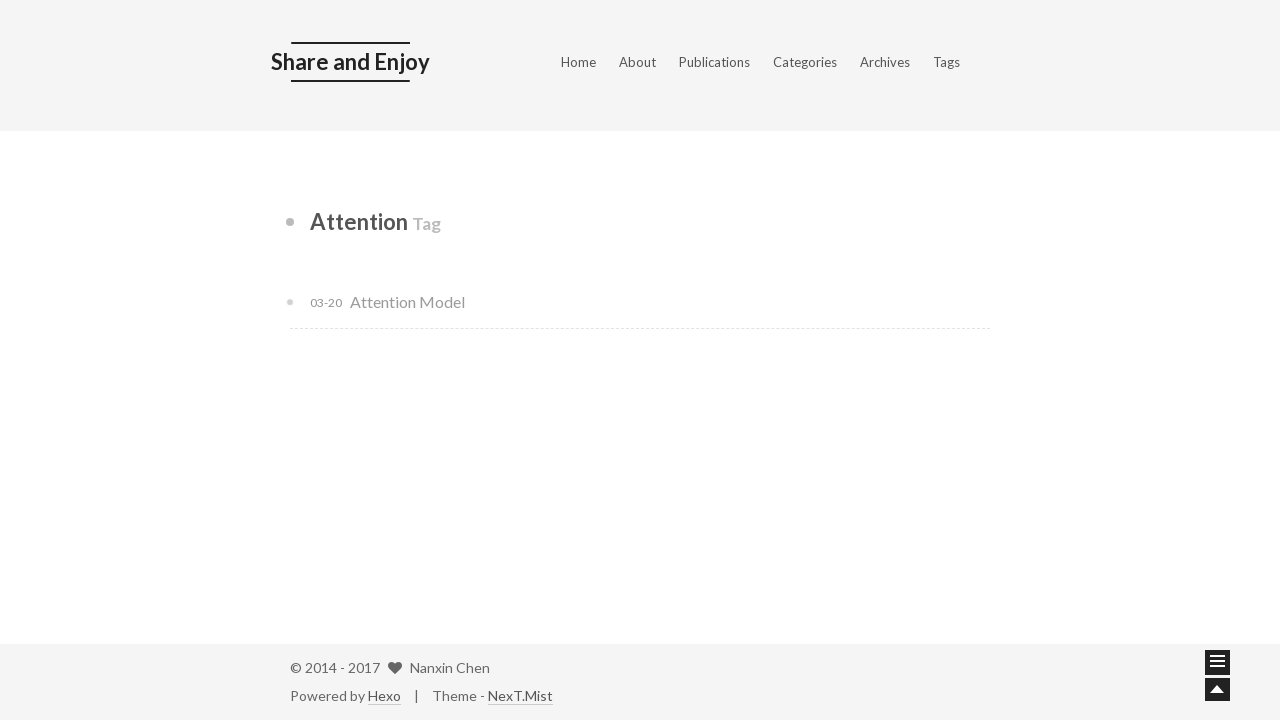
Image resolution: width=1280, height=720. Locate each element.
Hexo (384, 695)
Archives (885, 62)
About (637, 62)
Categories (805, 62)
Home (578, 62)
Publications (714, 62)
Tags (946, 62)
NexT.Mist (520, 695)
